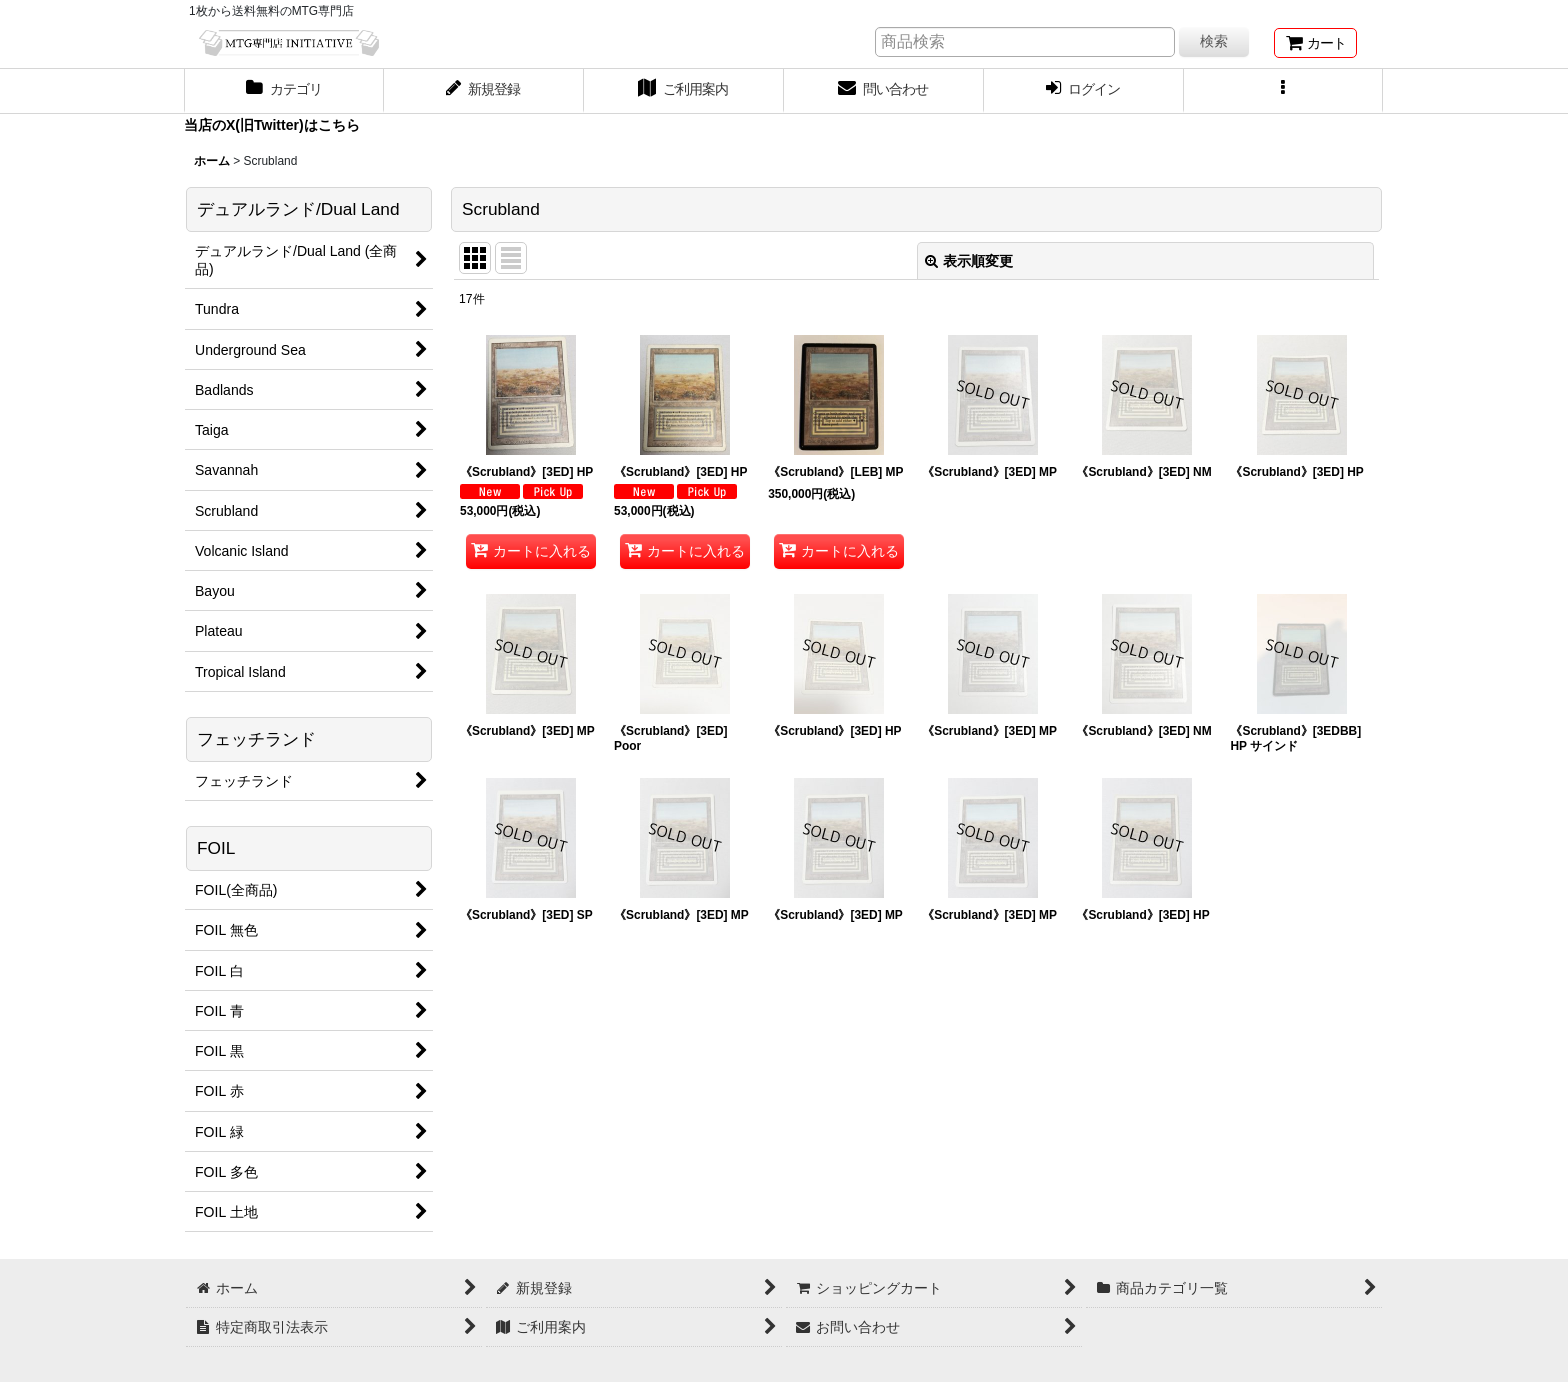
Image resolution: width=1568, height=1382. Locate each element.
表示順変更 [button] (969, 261)
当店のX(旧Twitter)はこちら (272, 125)
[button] (1284, 91)
